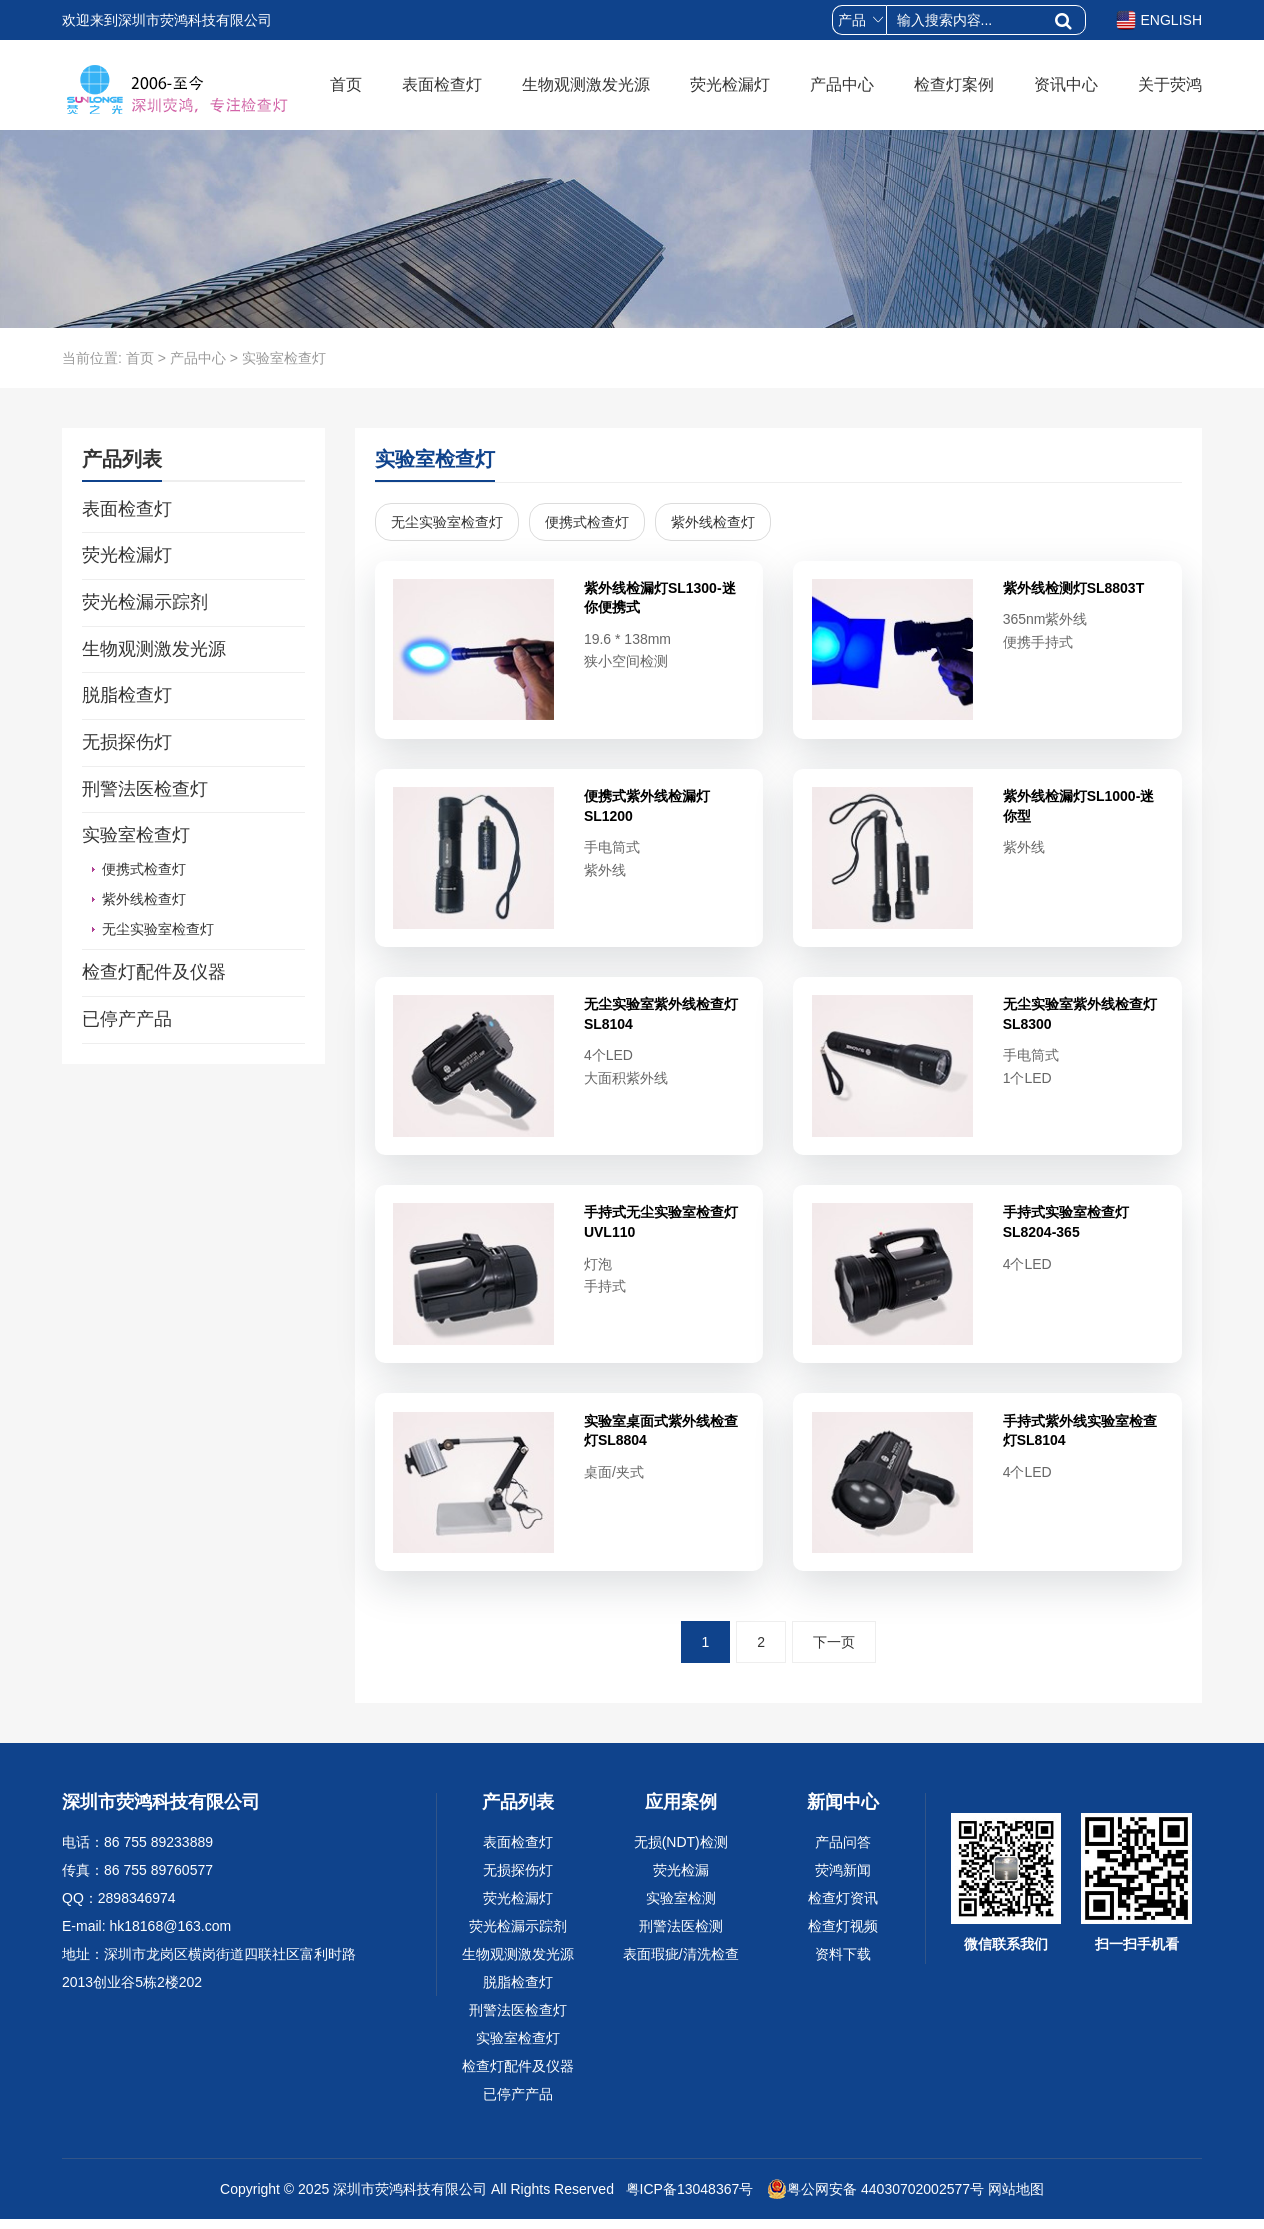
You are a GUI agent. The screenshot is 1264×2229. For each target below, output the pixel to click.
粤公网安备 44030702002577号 (875, 2199)
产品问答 (843, 1852)
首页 (346, 84)
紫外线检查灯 (144, 899)
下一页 (834, 1652)
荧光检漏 (681, 1880)
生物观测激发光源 (586, 84)
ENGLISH (1159, 20)
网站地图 (1016, 2199)
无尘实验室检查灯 (158, 929)
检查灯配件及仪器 (154, 972)
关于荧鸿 (1170, 84)
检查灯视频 (843, 1936)
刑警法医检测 (681, 1936)
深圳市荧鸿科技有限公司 (410, 2199)
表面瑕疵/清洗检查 (681, 1964)
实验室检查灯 (136, 835)
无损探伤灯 (127, 742)
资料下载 (843, 1964)
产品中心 (842, 84)
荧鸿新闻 (843, 1880)
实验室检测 (681, 1908)
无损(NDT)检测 (681, 1852)
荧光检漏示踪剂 (145, 602)
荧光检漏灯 (730, 84)
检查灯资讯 (843, 1908)
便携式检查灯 (144, 869)
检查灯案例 (954, 84)
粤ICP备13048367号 (688, 2199)
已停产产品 (127, 1019)
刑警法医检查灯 (145, 789)
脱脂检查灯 (127, 695)
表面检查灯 (442, 84)
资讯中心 (1066, 84)
